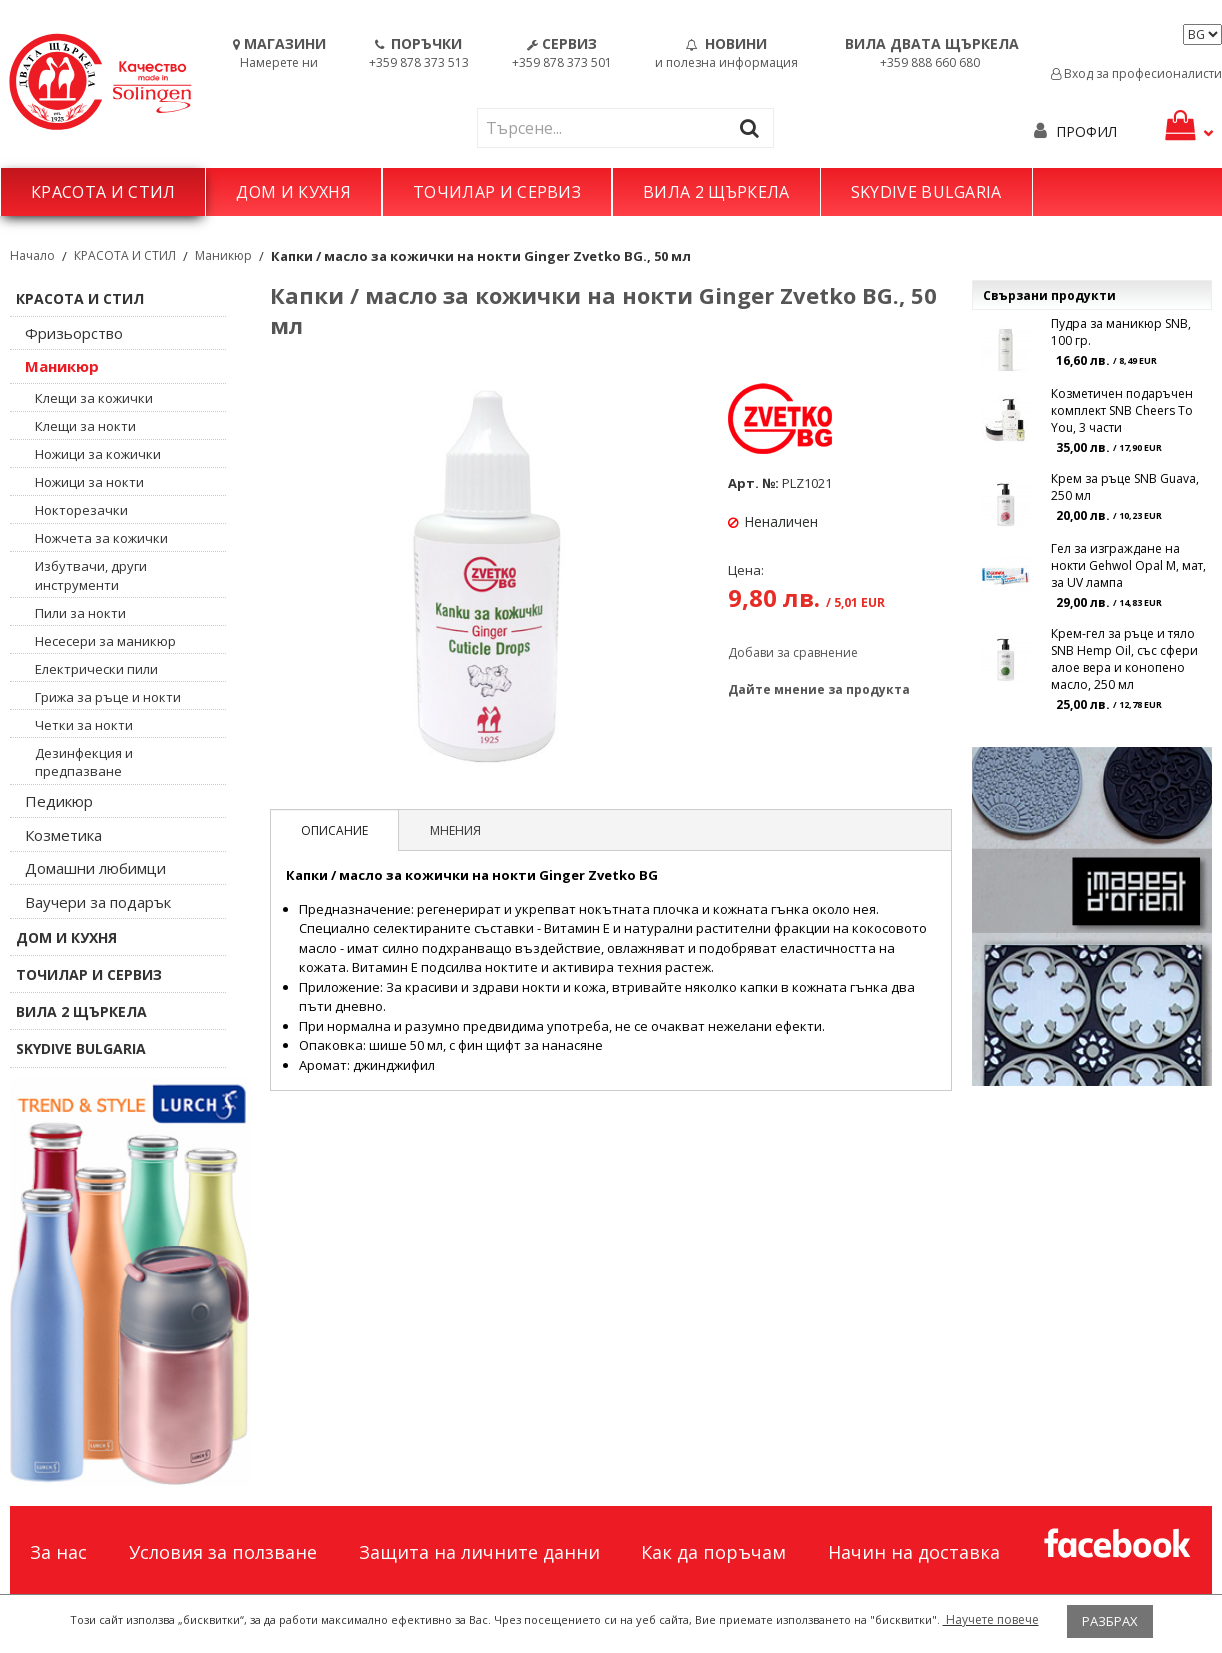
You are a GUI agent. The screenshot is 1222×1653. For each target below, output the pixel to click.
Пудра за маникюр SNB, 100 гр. (1121, 332)
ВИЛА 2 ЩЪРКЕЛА (716, 192)
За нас (58, 1552)
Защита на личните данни (479, 1552)
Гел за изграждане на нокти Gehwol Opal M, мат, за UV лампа (1128, 565)
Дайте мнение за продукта (819, 689)
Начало (32, 255)
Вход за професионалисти (1136, 73)
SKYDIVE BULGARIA (926, 192)
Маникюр (223, 255)
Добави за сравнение (793, 652)
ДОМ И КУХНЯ (293, 192)
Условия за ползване (223, 1552)
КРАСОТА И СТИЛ (103, 192)
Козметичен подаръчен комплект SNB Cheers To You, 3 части (1122, 410)
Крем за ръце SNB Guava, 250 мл (1125, 487)
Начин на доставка (914, 1552)
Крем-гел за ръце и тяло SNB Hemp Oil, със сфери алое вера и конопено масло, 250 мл (1124, 659)
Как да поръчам (713, 1552)
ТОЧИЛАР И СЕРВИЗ (497, 192)
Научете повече (991, 1619)
